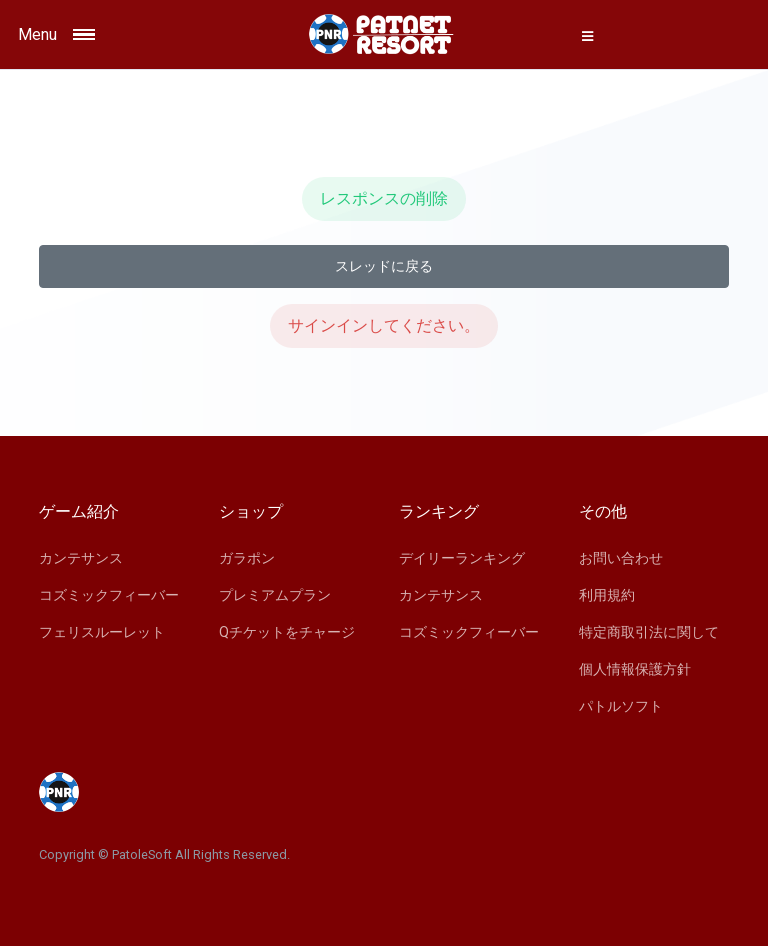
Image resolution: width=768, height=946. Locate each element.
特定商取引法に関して (649, 632)
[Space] (384, 34)
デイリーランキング (462, 558)
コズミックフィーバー (109, 595)
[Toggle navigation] (107, 34)
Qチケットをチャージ (287, 632)
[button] (588, 36)
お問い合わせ (621, 558)
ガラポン (247, 558)
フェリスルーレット (102, 632)
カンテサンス (81, 558)
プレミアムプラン (275, 595)
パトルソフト (621, 706)
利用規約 (607, 595)
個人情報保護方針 (635, 669)
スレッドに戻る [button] (384, 266)
